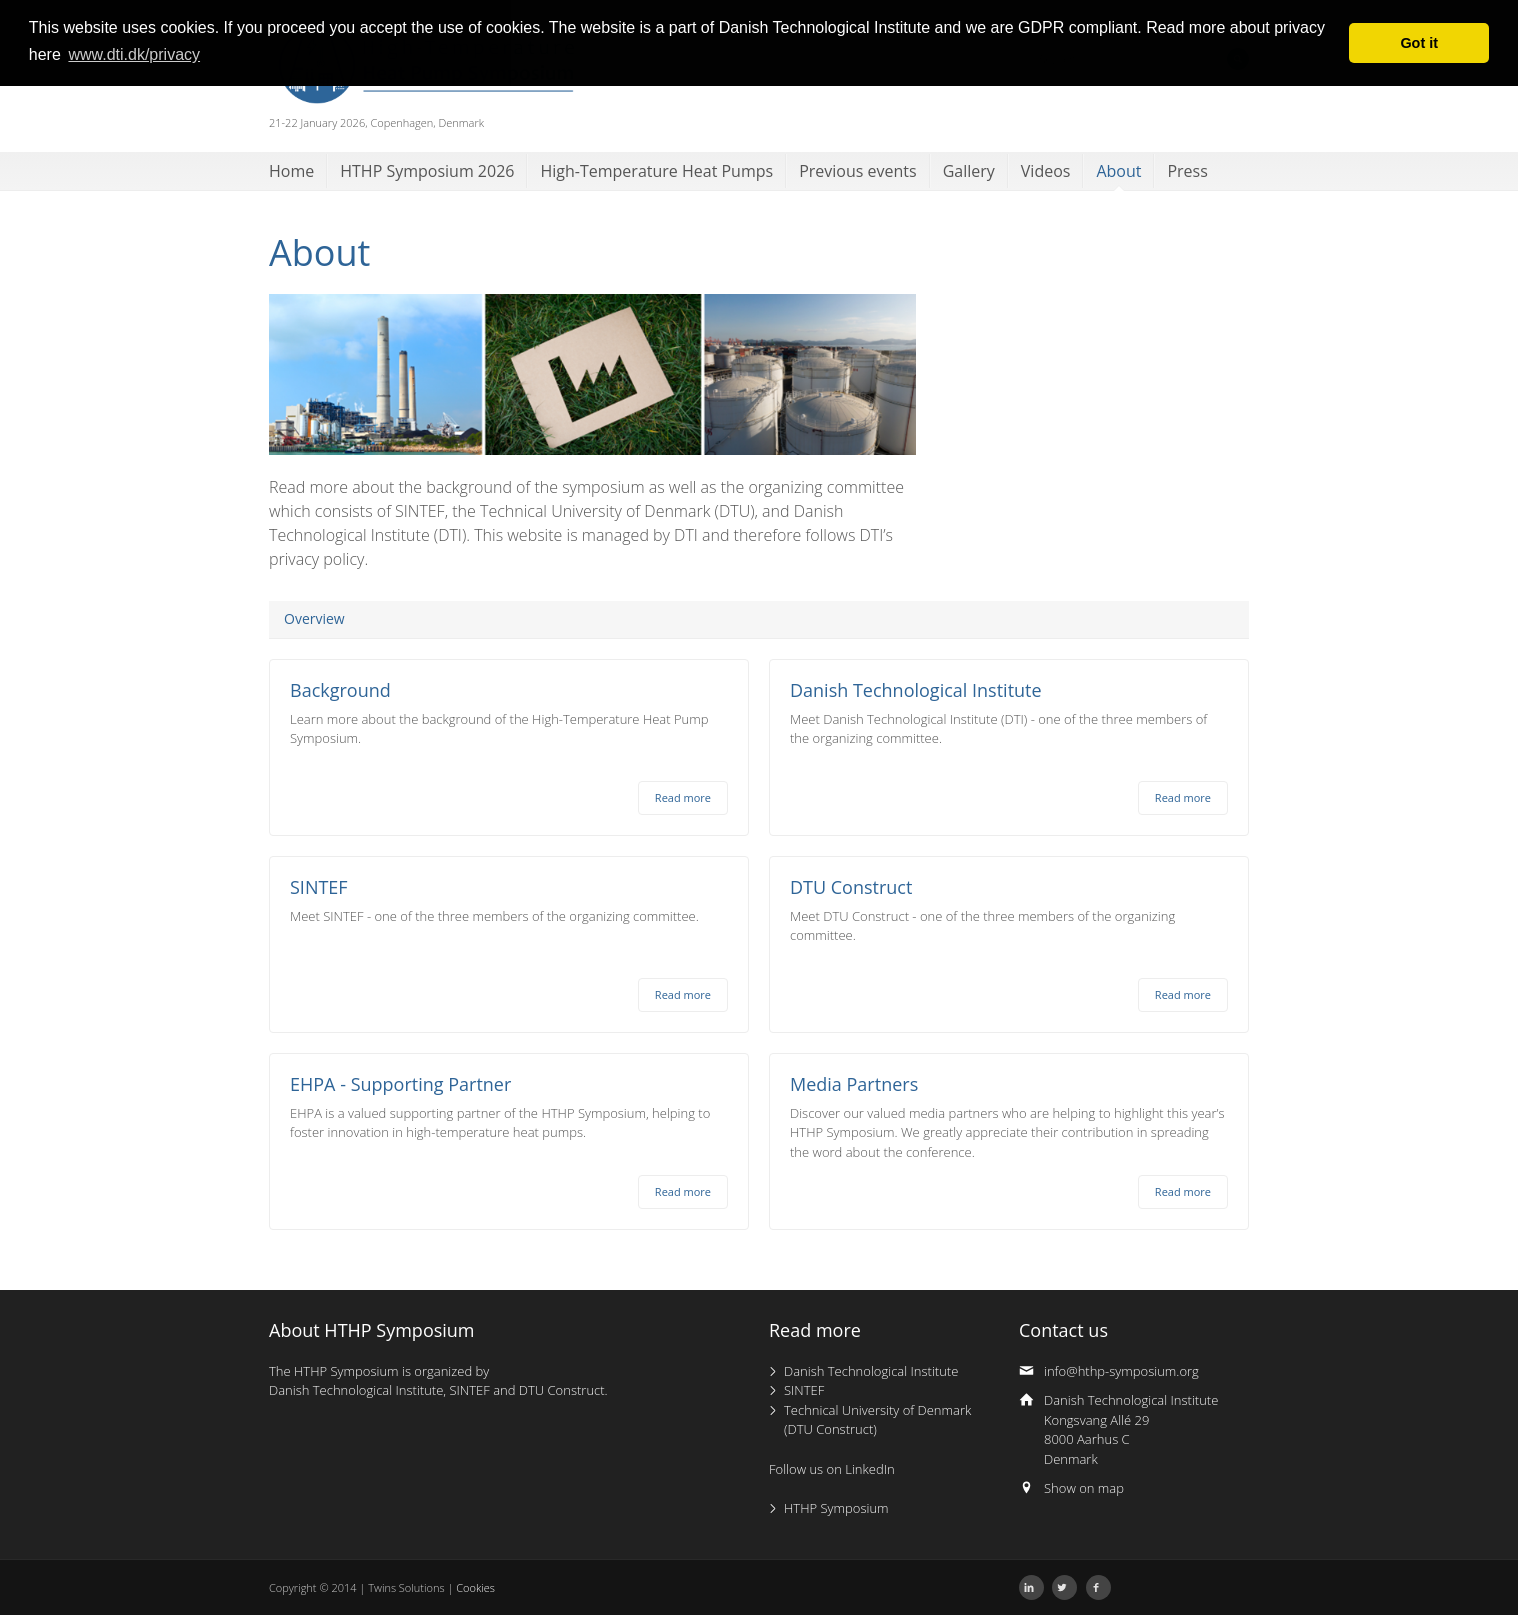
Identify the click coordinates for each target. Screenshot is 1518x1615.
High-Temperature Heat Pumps (656, 171)
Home (291, 171)
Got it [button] (1419, 43)
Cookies (475, 1587)
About (1118, 171)
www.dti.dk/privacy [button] (134, 54)
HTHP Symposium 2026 (427, 171)
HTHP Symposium (836, 1508)
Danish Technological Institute (871, 1371)
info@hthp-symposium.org (1121, 1371)
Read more (683, 797)
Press (1187, 171)
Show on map (1084, 1488)
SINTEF (804, 1390)
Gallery (969, 171)
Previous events (858, 171)
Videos (1046, 171)
